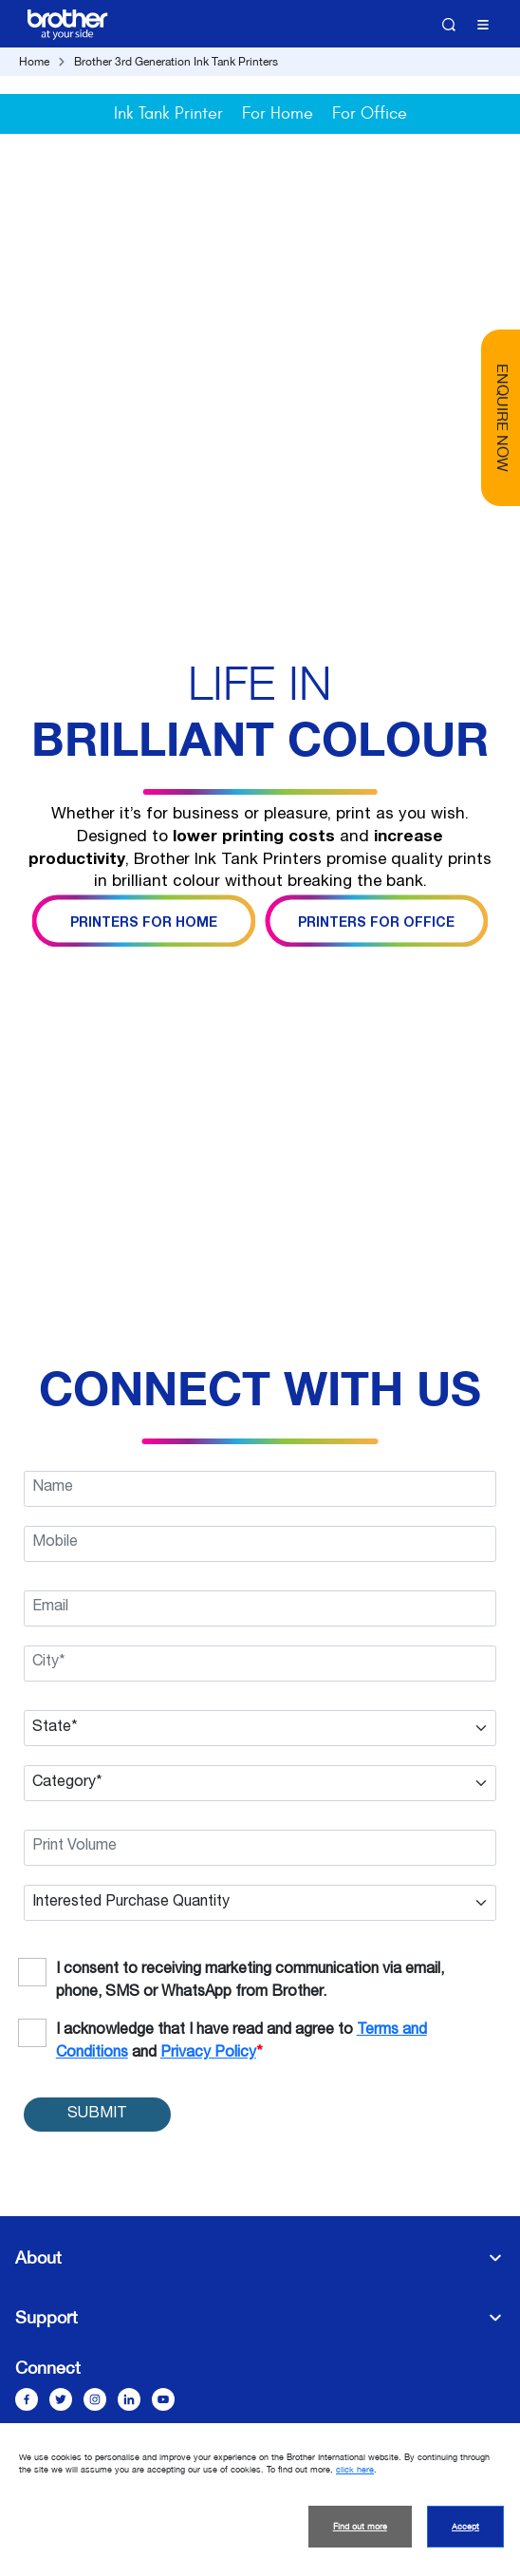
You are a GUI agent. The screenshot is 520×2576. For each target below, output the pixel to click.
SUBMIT (97, 2114)
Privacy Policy (208, 2053)
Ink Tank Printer (168, 113)
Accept (465, 2526)
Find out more (360, 2526)
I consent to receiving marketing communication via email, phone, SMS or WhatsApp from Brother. (250, 1982)
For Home (277, 113)
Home (34, 61)
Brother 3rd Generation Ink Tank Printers (176, 61)
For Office (369, 113)
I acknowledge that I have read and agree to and (241, 2042)
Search (448, 24)
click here (355, 2469)
